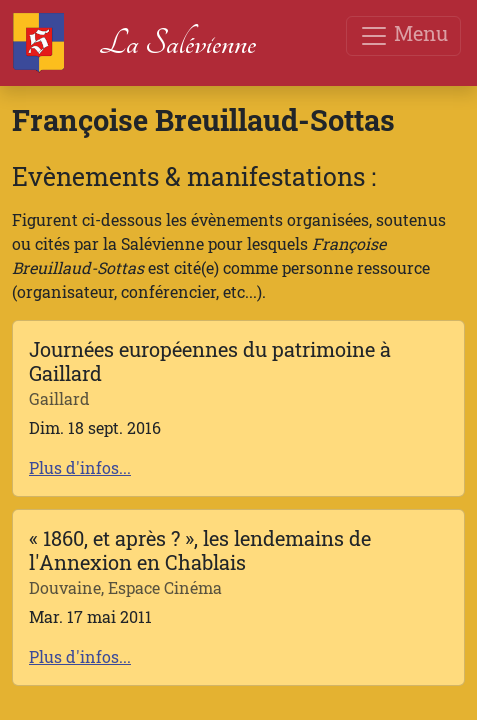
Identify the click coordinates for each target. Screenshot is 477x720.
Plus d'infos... (80, 467)
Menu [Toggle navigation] (403, 35)
